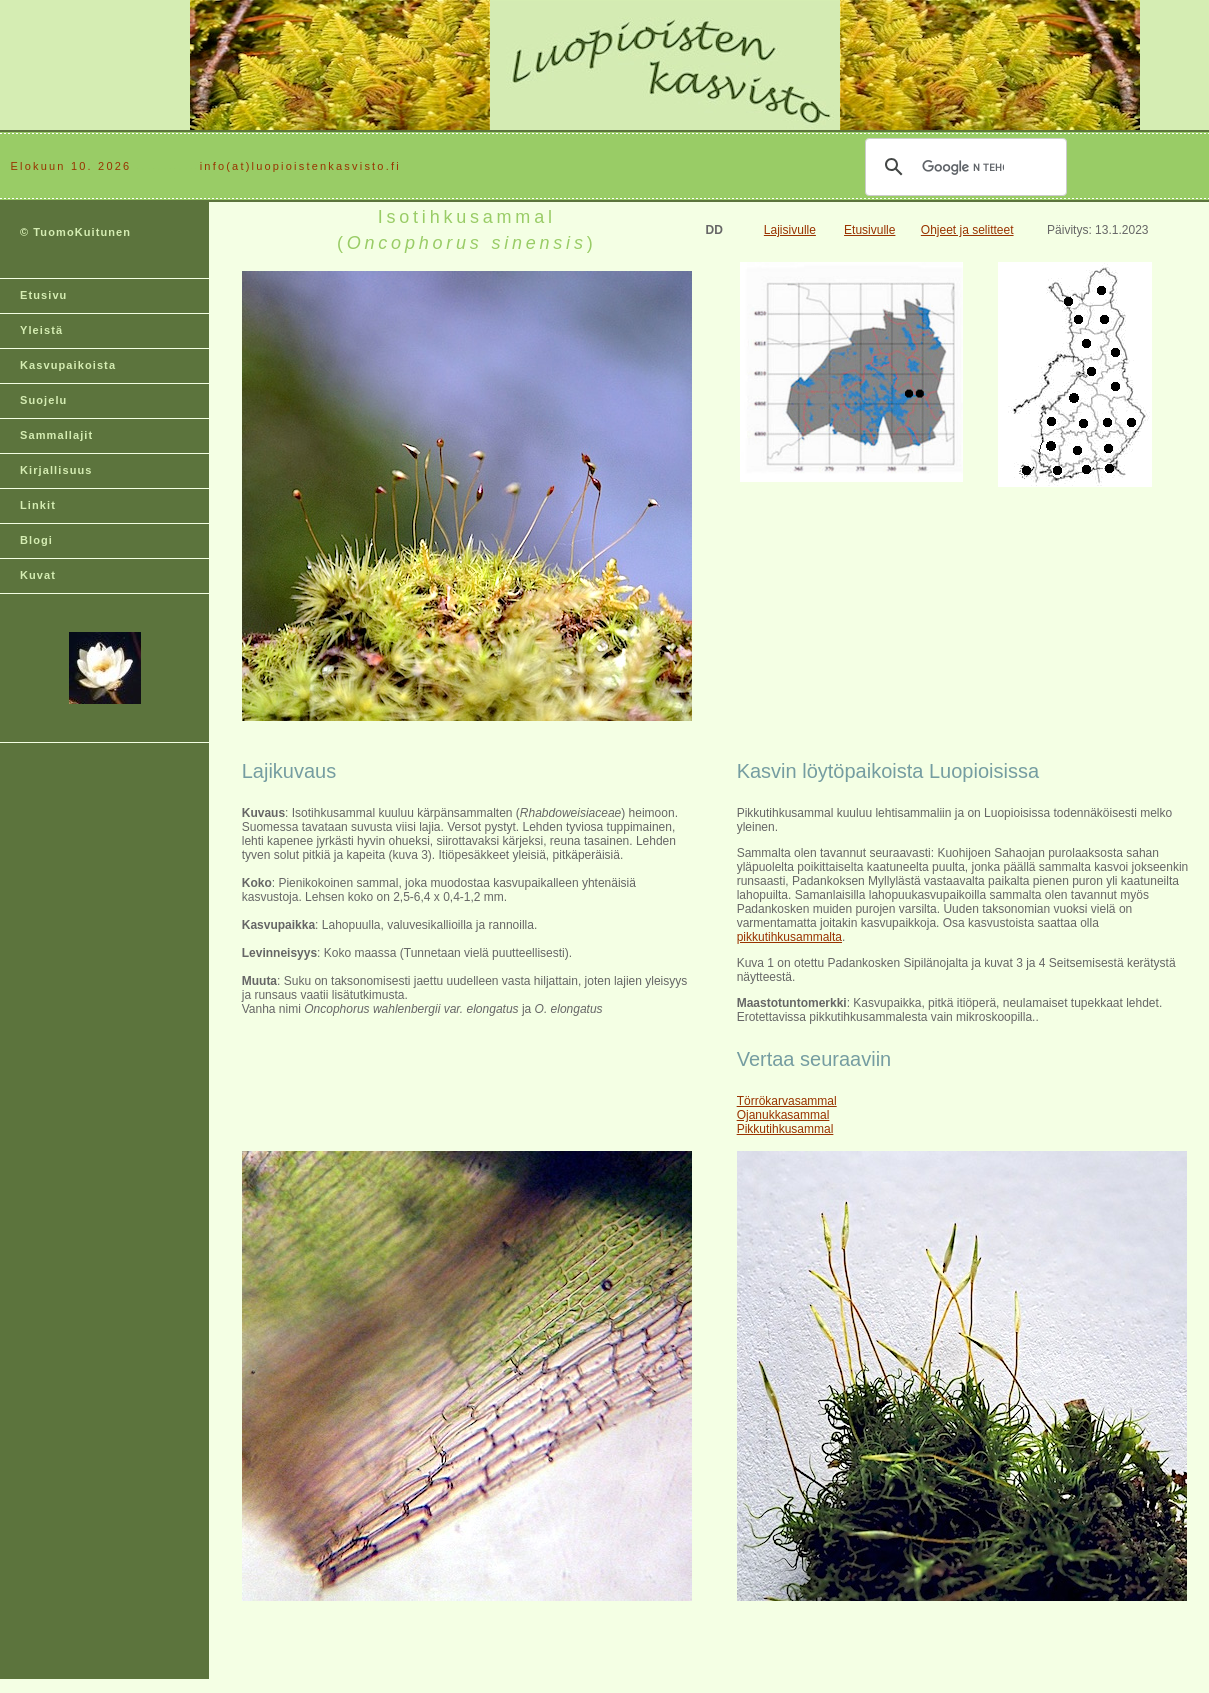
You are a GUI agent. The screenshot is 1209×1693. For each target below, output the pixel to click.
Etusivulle (869, 230)
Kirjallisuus (56, 470)
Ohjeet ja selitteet (967, 230)
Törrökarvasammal (787, 1101)
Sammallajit (56, 435)
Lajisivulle (790, 230)
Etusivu (43, 295)
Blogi (36, 540)
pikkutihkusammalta (789, 937)
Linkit (38, 505)
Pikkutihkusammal (785, 1129)
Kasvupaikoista (68, 365)
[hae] (963, 167)
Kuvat (38, 575)
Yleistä (41, 330)
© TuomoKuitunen (75, 232)
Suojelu (43, 400)
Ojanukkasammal (783, 1115)
